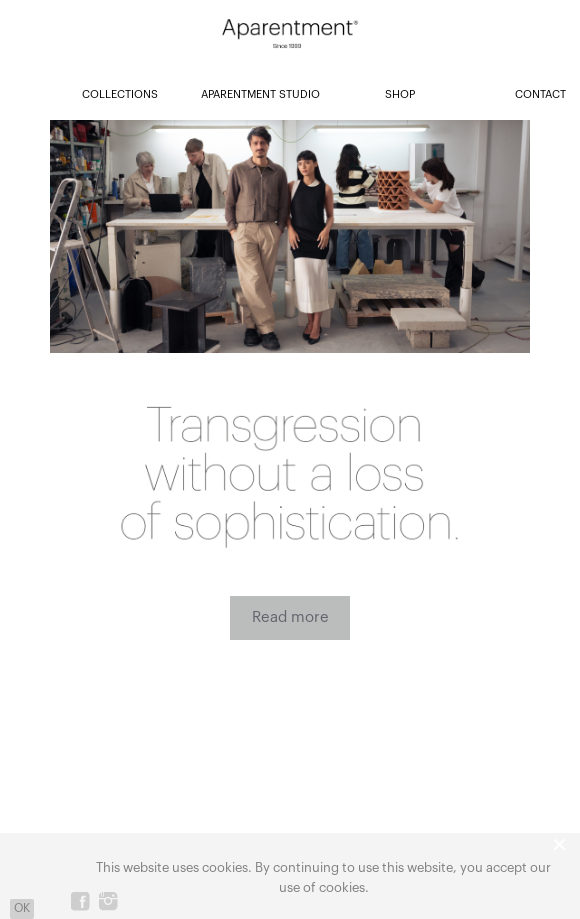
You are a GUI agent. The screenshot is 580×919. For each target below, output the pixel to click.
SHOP (400, 94)
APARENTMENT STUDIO (260, 94)
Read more (290, 617)
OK (22, 908)
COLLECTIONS (120, 94)
